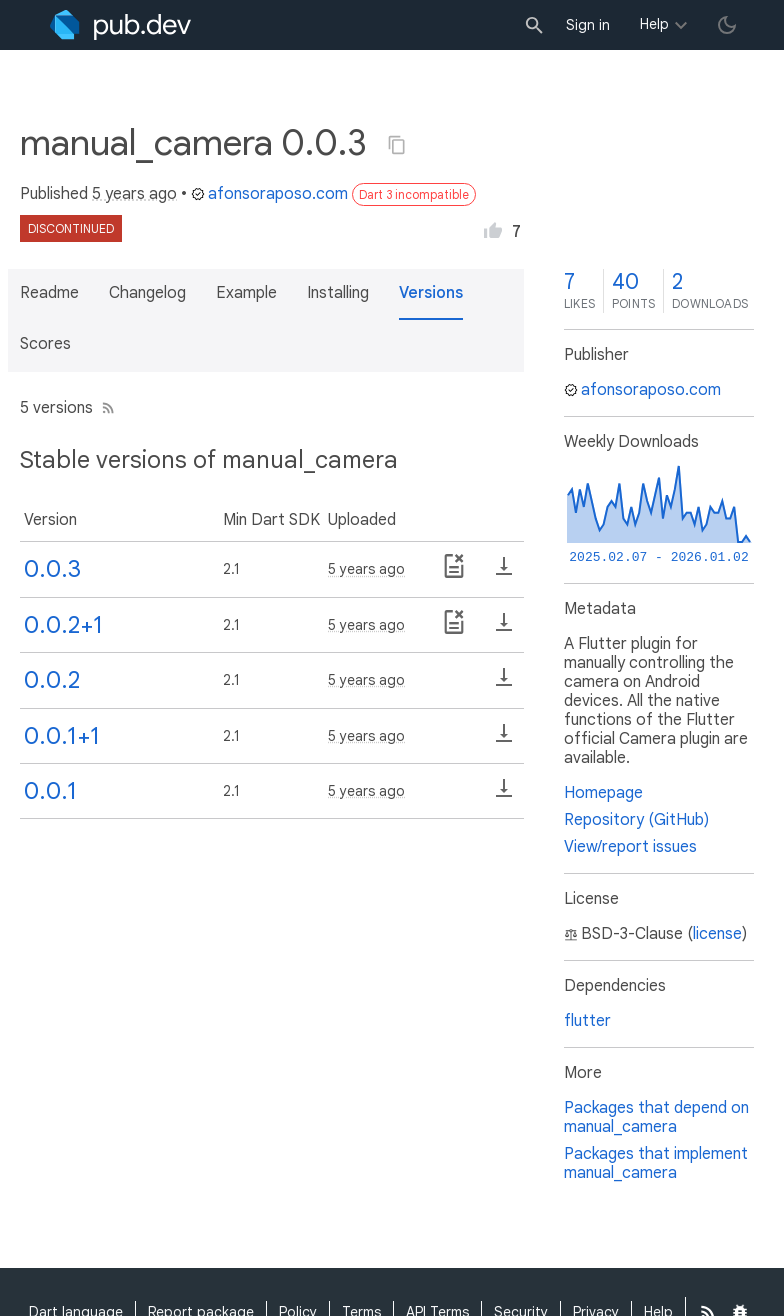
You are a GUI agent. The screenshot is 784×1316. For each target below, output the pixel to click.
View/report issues (630, 847)
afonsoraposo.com (269, 194)
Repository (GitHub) (636, 820)
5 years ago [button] (134, 194)
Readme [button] (49, 293)
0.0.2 (52, 680)
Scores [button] (45, 344)
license (717, 934)
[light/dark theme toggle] (727, 25)
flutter (587, 1021)
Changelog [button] (147, 293)
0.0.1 (50, 791)
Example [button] (246, 293)
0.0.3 (52, 569)
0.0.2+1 (63, 625)
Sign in (588, 25)
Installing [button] (338, 293)
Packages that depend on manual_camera (656, 1117)
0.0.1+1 (62, 736)
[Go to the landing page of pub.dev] (120, 25)
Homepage (603, 793)
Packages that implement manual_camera (656, 1163)
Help (654, 24)
